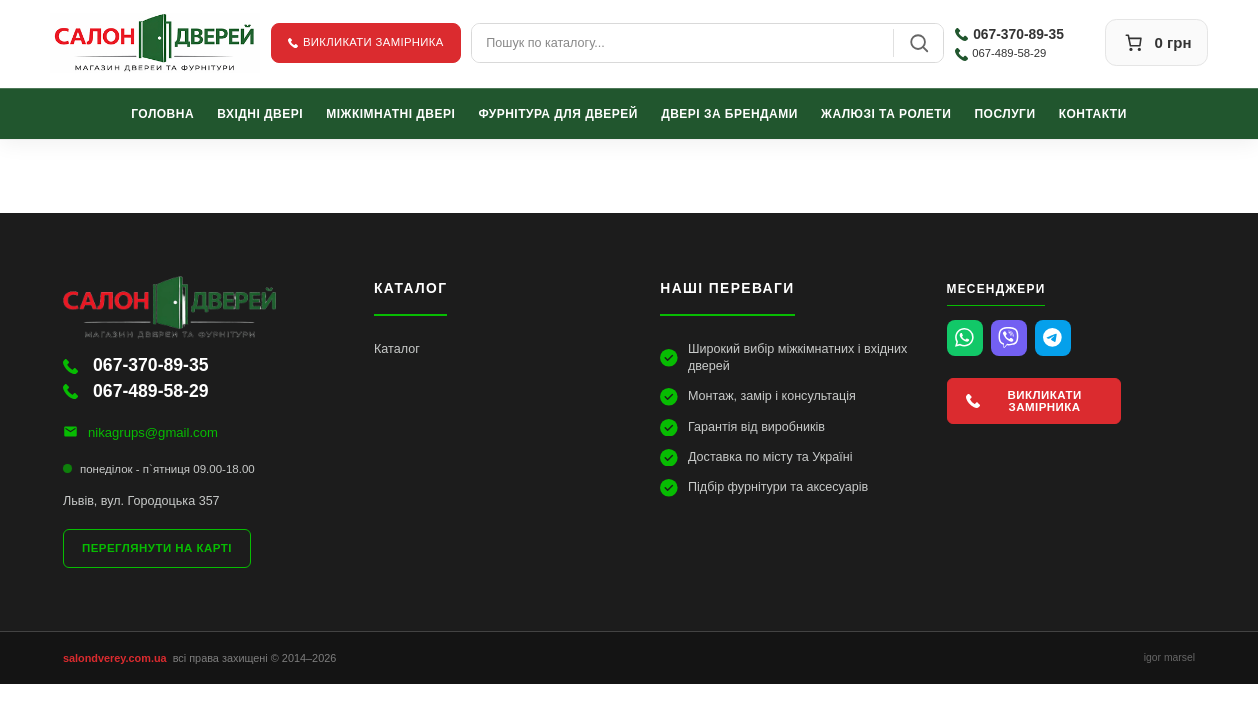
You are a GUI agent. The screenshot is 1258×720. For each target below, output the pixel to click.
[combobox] (682, 43)
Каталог (397, 349)
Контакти (1093, 113)
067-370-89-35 (1009, 34)
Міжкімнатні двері (390, 113)
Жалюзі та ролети (886, 113)
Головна (162, 113)
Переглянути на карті (157, 548)
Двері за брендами (729, 113)
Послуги (1005, 113)
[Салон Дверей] (155, 43)
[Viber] (1009, 338)
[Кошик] (1156, 42)
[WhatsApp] (965, 338)
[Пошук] (919, 43)
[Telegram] (1053, 338)
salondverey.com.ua (115, 658)
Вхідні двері (260, 113)
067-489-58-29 (1000, 53)
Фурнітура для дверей (558, 113)
